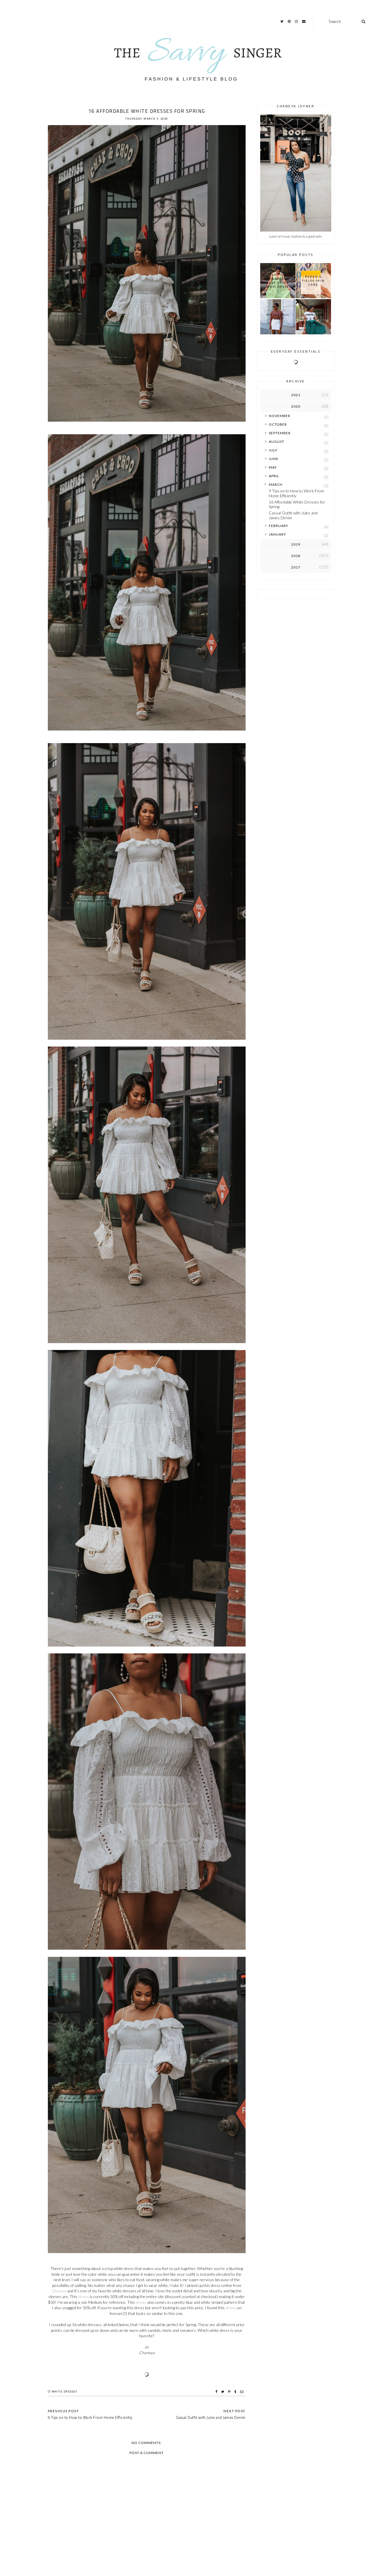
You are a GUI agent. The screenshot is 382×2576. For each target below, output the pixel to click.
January (277, 534)
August (276, 441)
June (274, 459)
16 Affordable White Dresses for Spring (297, 504)
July (273, 450)
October (278, 424)
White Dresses (64, 2391)
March (276, 484)
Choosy (59, 2290)
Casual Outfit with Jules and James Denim (293, 515)
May (273, 467)
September (280, 433)
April (274, 476)
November (279, 416)
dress (83, 2296)
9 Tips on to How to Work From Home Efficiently (296, 493)
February (278, 526)
